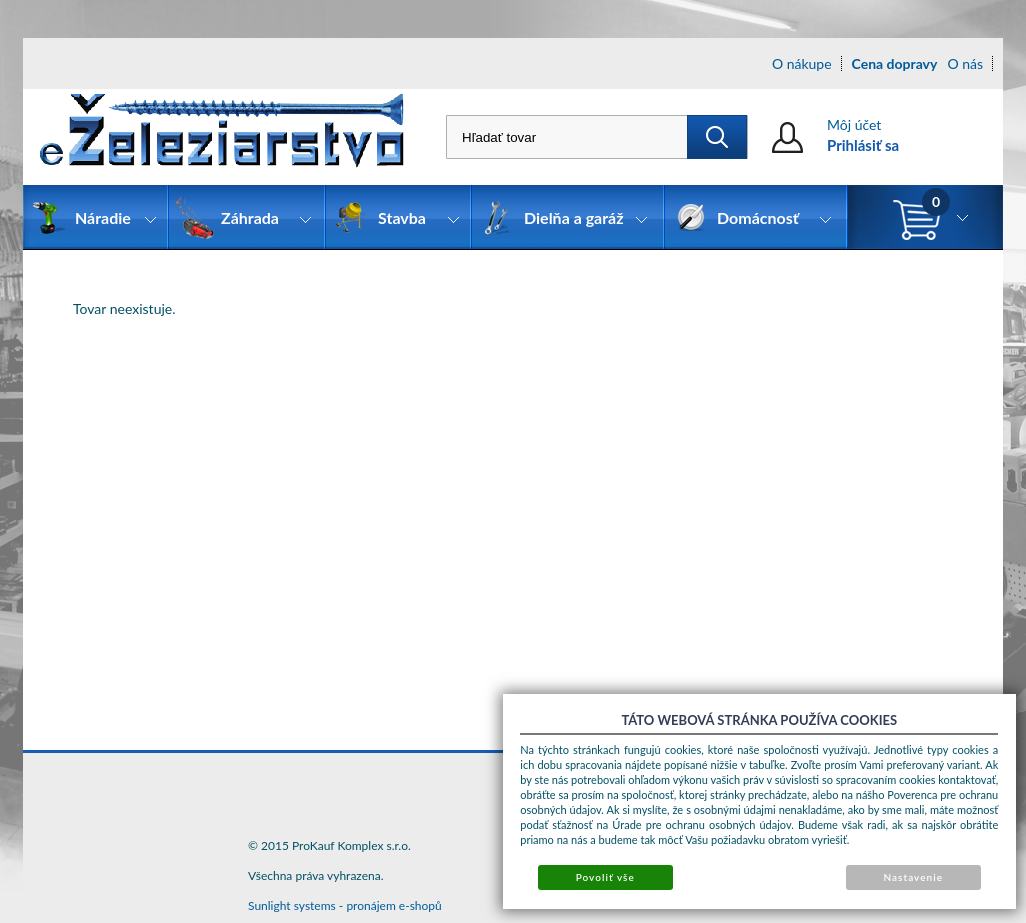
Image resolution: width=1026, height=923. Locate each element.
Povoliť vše (605, 877)
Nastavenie (913, 877)
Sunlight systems (292, 905)
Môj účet (854, 124)
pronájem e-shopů (393, 905)
